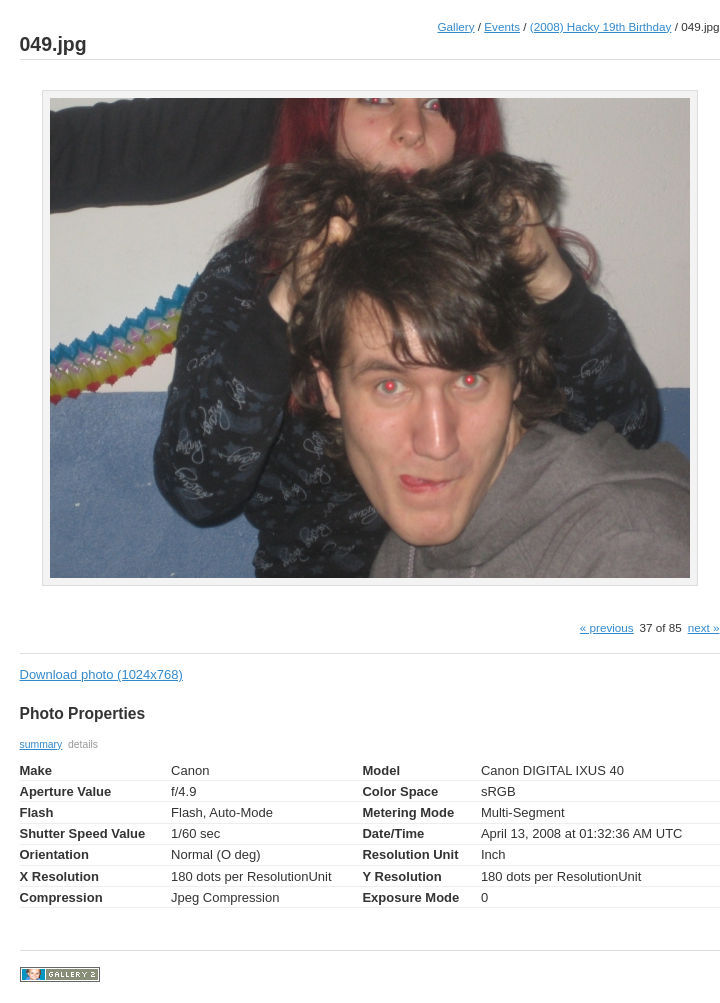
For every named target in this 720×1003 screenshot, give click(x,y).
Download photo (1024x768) (101, 674)
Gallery (456, 26)
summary (41, 744)
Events (502, 26)
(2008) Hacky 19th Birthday (601, 26)
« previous (607, 627)
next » (704, 627)
